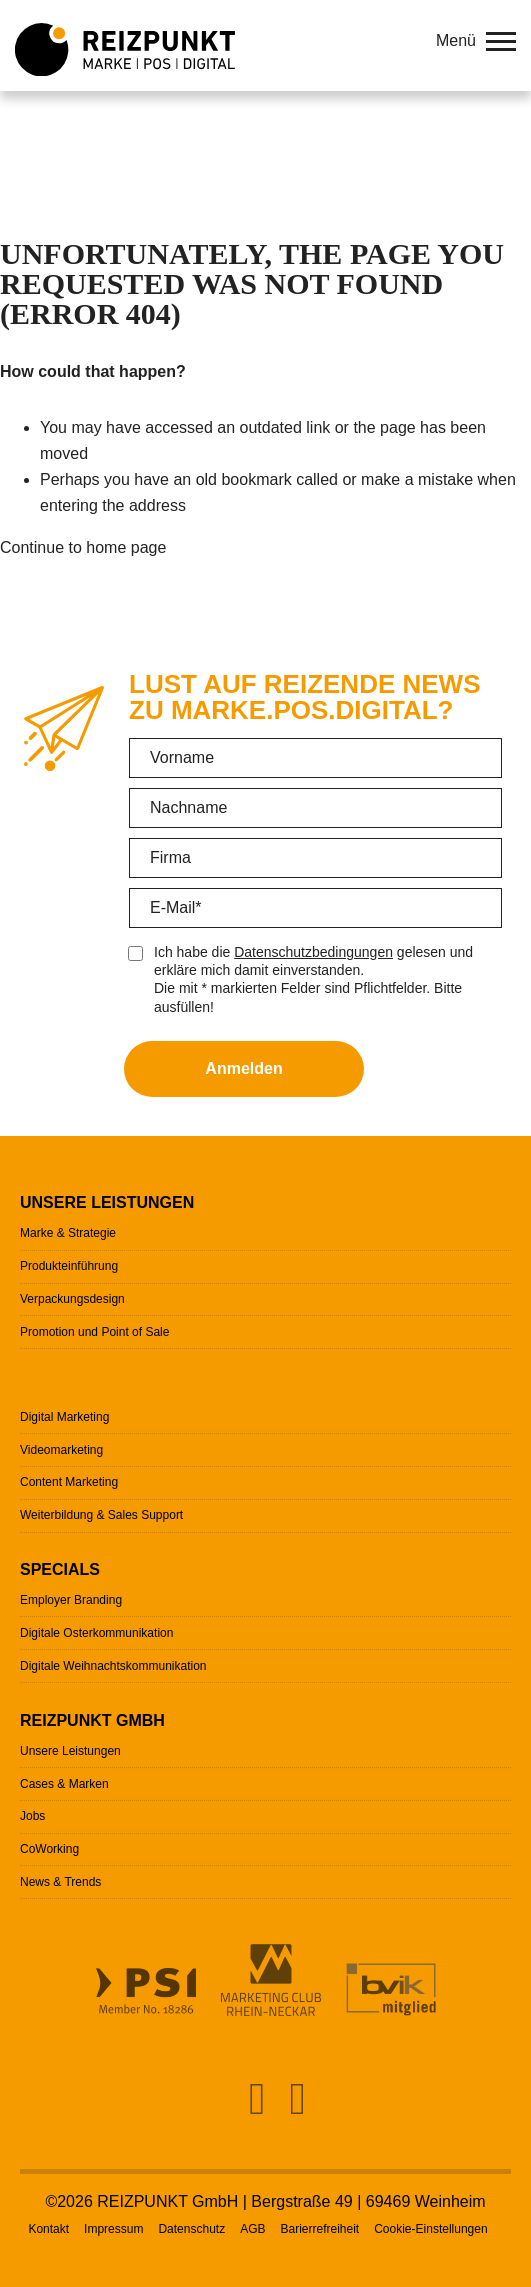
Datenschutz (191, 2229)
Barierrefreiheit (319, 2229)
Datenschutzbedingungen (313, 952)
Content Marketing (69, 1482)
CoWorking (49, 1849)
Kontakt (48, 2229)
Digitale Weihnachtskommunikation (113, 1666)
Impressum (113, 2229)
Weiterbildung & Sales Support (101, 1515)
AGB (252, 2229)
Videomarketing (61, 1450)
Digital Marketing (64, 1417)
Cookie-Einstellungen (430, 2229)
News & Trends (60, 1882)
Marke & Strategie (68, 1233)
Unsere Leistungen (107, 1202)
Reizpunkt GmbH (92, 1720)
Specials (60, 1569)
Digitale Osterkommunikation (96, 1633)
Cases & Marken (64, 1784)
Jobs (32, 1816)
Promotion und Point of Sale (94, 1332)
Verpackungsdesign (72, 1299)
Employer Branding (71, 1600)
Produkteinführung (69, 1266)
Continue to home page (83, 547)
